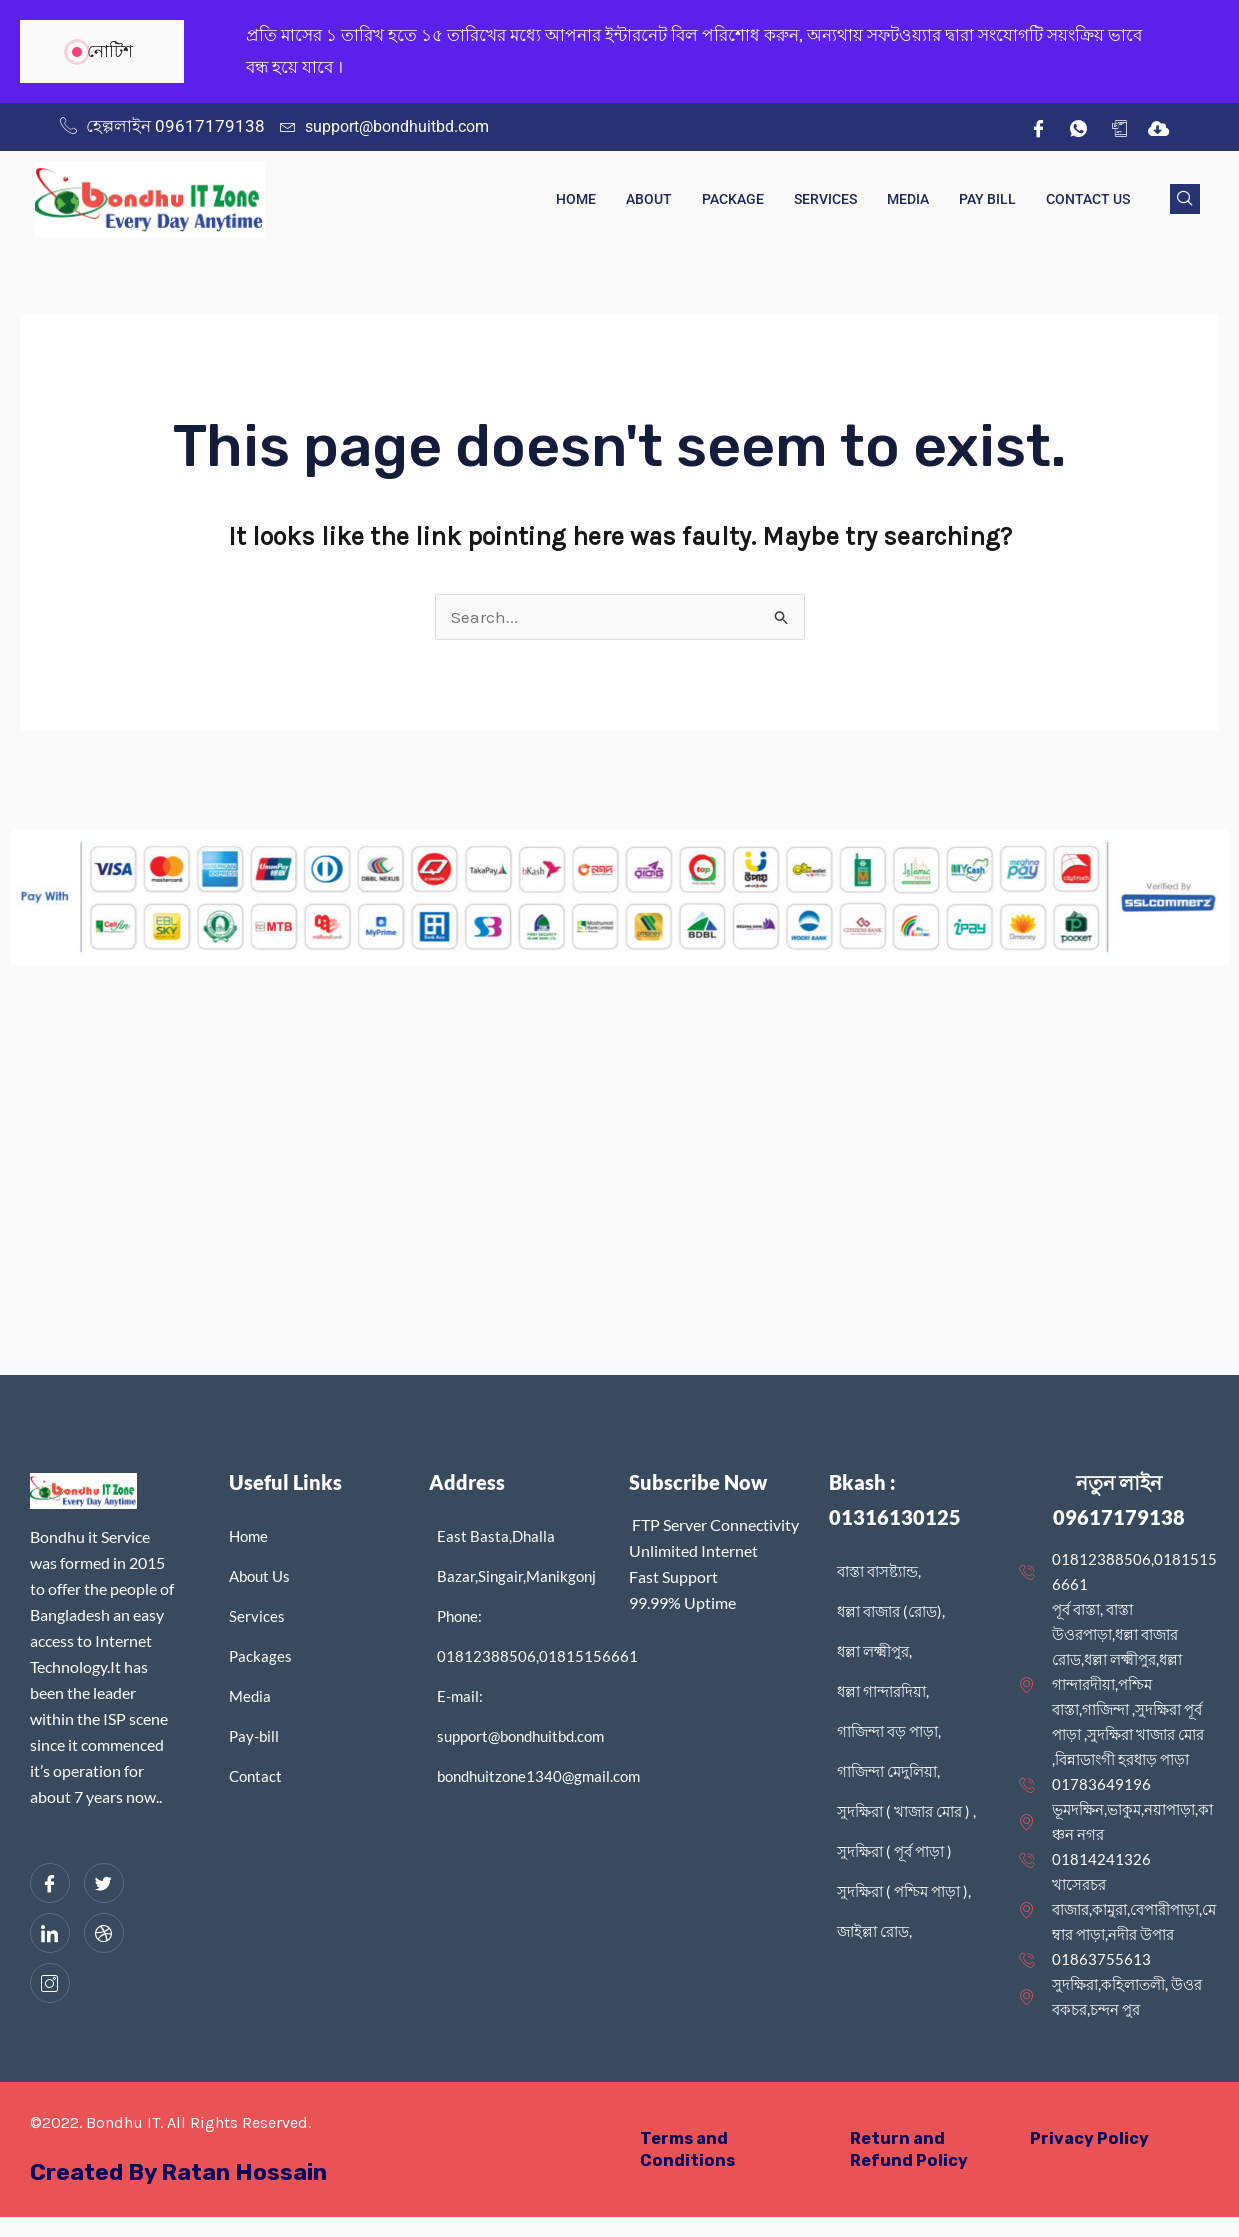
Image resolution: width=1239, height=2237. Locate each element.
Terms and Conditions (688, 2148)
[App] (1119, 127)
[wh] (1079, 127)
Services (825, 199)
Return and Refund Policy (910, 2148)
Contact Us (1088, 199)
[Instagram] (50, 1983)
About (649, 199)
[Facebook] (1039, 127)
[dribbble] (104, 1933)
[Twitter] (104, 1883)
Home (576, 199)
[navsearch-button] (1185, 199)
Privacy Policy (1090, 2138)
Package (733, 199)
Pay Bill (987, 199)
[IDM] (1159, 127)
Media (908, 199)
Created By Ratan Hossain (186, 2172)
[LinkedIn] (50, 1933)
